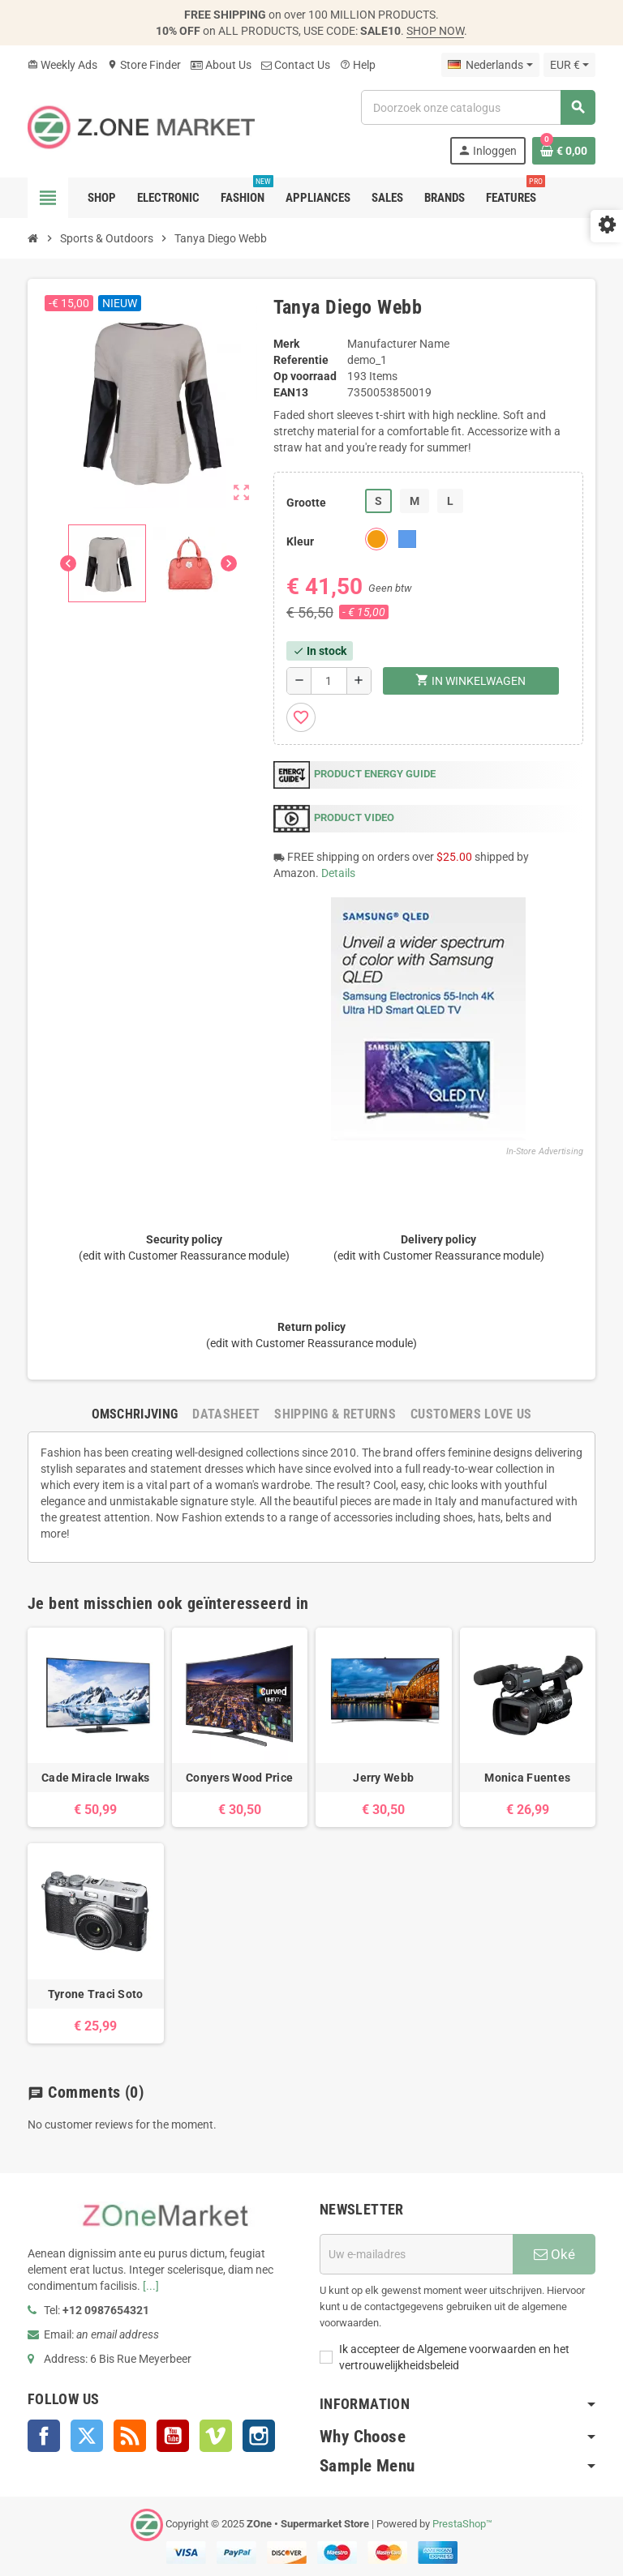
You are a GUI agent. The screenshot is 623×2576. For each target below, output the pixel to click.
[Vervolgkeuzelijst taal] (490, 65)
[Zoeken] (478, 107)
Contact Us (295, 64)
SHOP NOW (435, 30)
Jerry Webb (383, 1777)
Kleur (300, 541)
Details (338, 873)
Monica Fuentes (527, 1777)
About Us (221, 64)
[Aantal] (329, 681)
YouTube (173, 2436)
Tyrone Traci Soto (96, 1994)
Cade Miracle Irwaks (95, 1777)
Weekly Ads (62, 64)
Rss (130, 2436)
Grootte (306, 502)
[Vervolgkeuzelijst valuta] (569, 65)
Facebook (44, 2436)
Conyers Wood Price (239, 1777)
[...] (151, 2285)
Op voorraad (305, 376)
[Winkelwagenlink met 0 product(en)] (563, 151)
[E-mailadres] (416, 2254)
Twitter (87, 2436)
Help (358, 64)
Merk (286, 343)
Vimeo (216, 2436)
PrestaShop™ (462, 2524)
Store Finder (144, 64)
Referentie (301, 359)
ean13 (290, 392)
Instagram (259, 2436)
